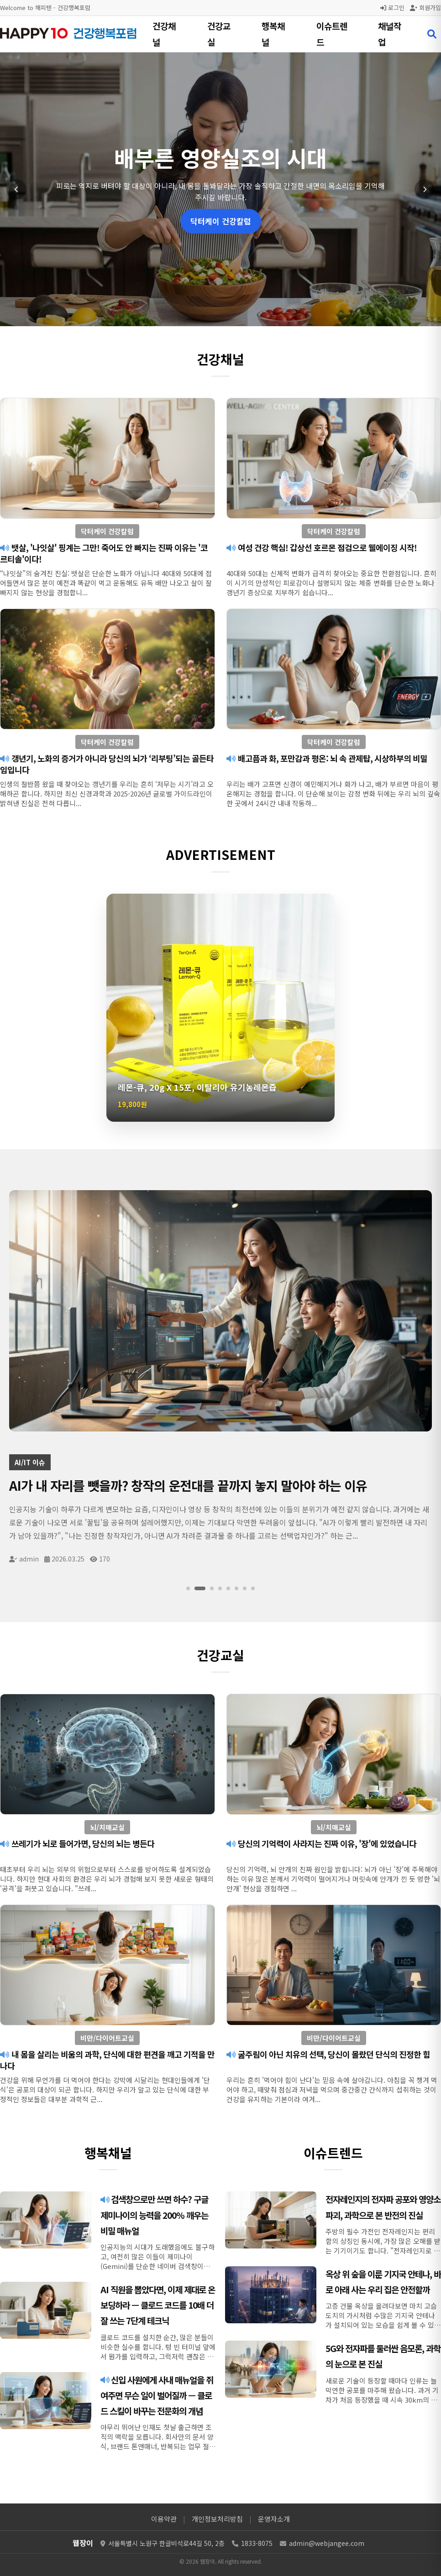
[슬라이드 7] (245, 1588)
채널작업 (389, 33)
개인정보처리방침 (217, 2519)
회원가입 (425, 7)
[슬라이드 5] (228, 1588)
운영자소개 (274, 2519)
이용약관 (164, 2519)
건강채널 (164, 33)
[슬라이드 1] (191, 1588)
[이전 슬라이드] (16, 189)
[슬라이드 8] (253, 1588)
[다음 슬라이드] (425, 189)
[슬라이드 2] (203, 1588)
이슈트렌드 (331, 33)
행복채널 (273, 33)
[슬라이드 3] (212, 1588)
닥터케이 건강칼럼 (220, 221)
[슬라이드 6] (236, 1588)
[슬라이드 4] (220, 1588)
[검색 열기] (432, 34)
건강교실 (219, 33)
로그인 (392, 7)
